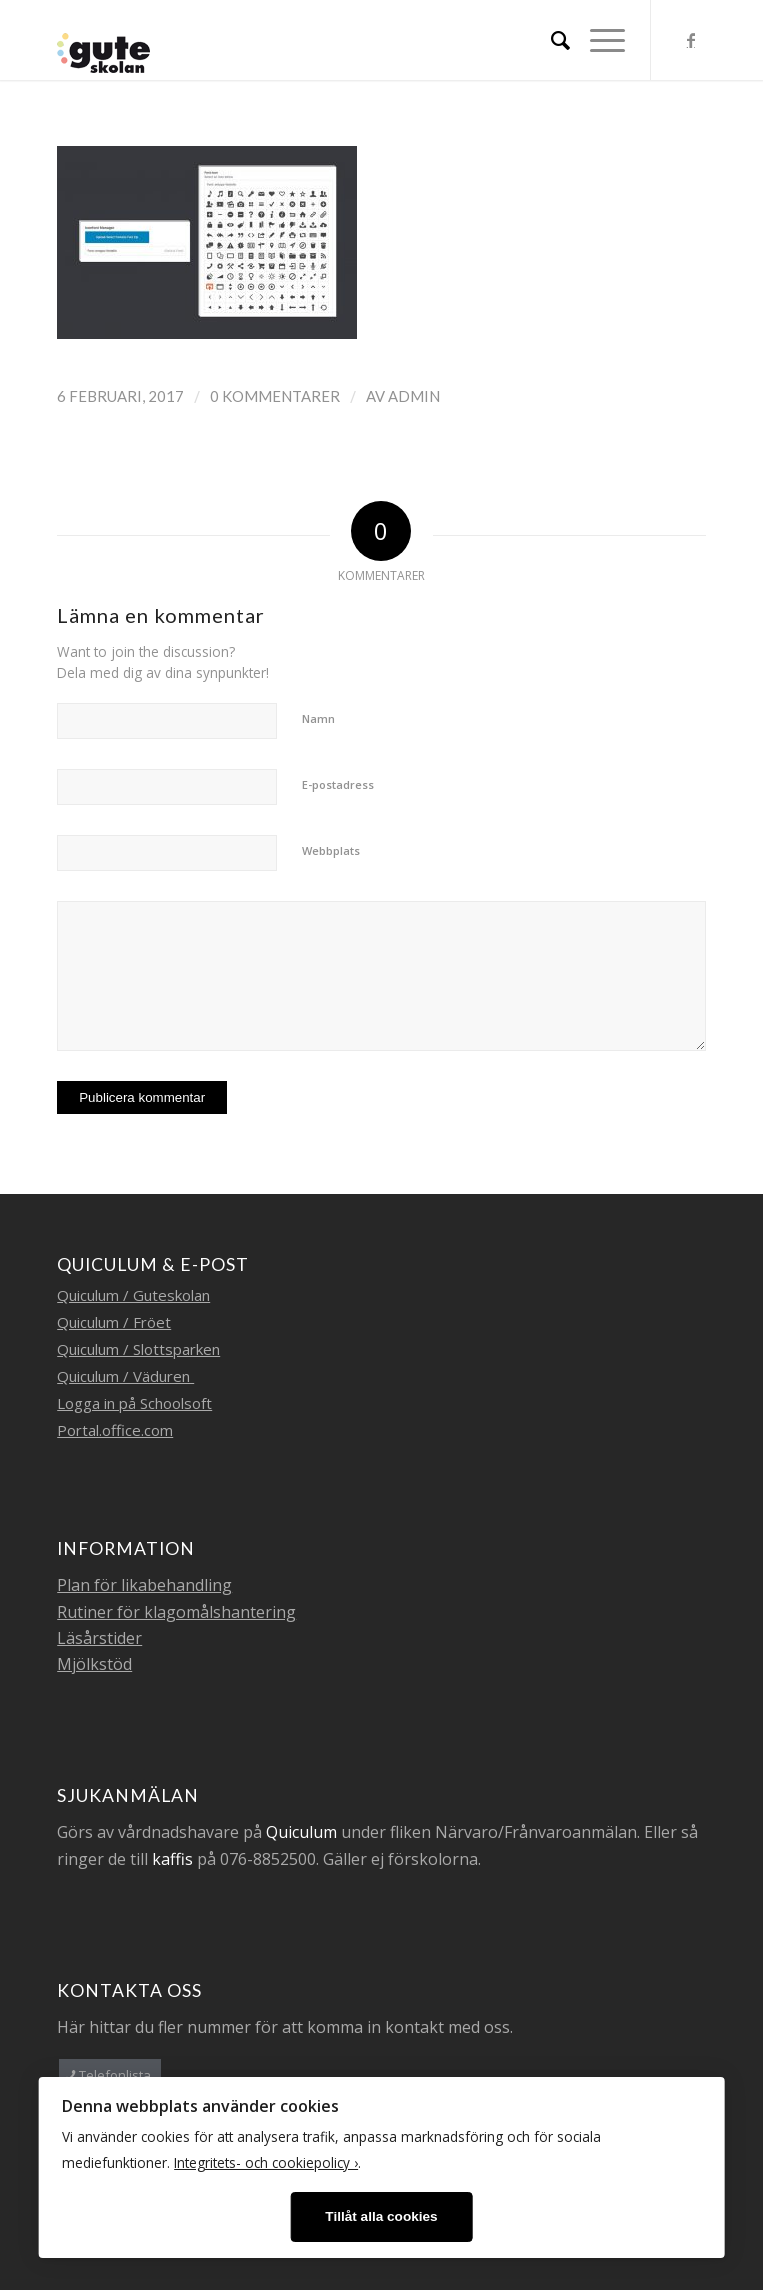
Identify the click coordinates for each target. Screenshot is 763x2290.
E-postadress (338, 784)
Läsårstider (99, 1638)
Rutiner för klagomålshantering (176, 1612)
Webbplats (331, 850)
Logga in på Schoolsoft (134, 1403)
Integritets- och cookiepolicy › (266, 2162)
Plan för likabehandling (144, 1585)
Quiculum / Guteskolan (133, 1295)
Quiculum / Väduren (125, 1376)
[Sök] (550, 40)
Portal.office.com (115, 1430)
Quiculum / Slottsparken (138, 1349)
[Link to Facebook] (691, 40)
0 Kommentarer (275, 396)
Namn (318, 718)
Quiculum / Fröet (114, 1322)
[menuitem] (550, 40)
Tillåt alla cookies (381, 2216)
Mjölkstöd (94, 1664)
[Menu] (597, 40)
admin (414, 396)
